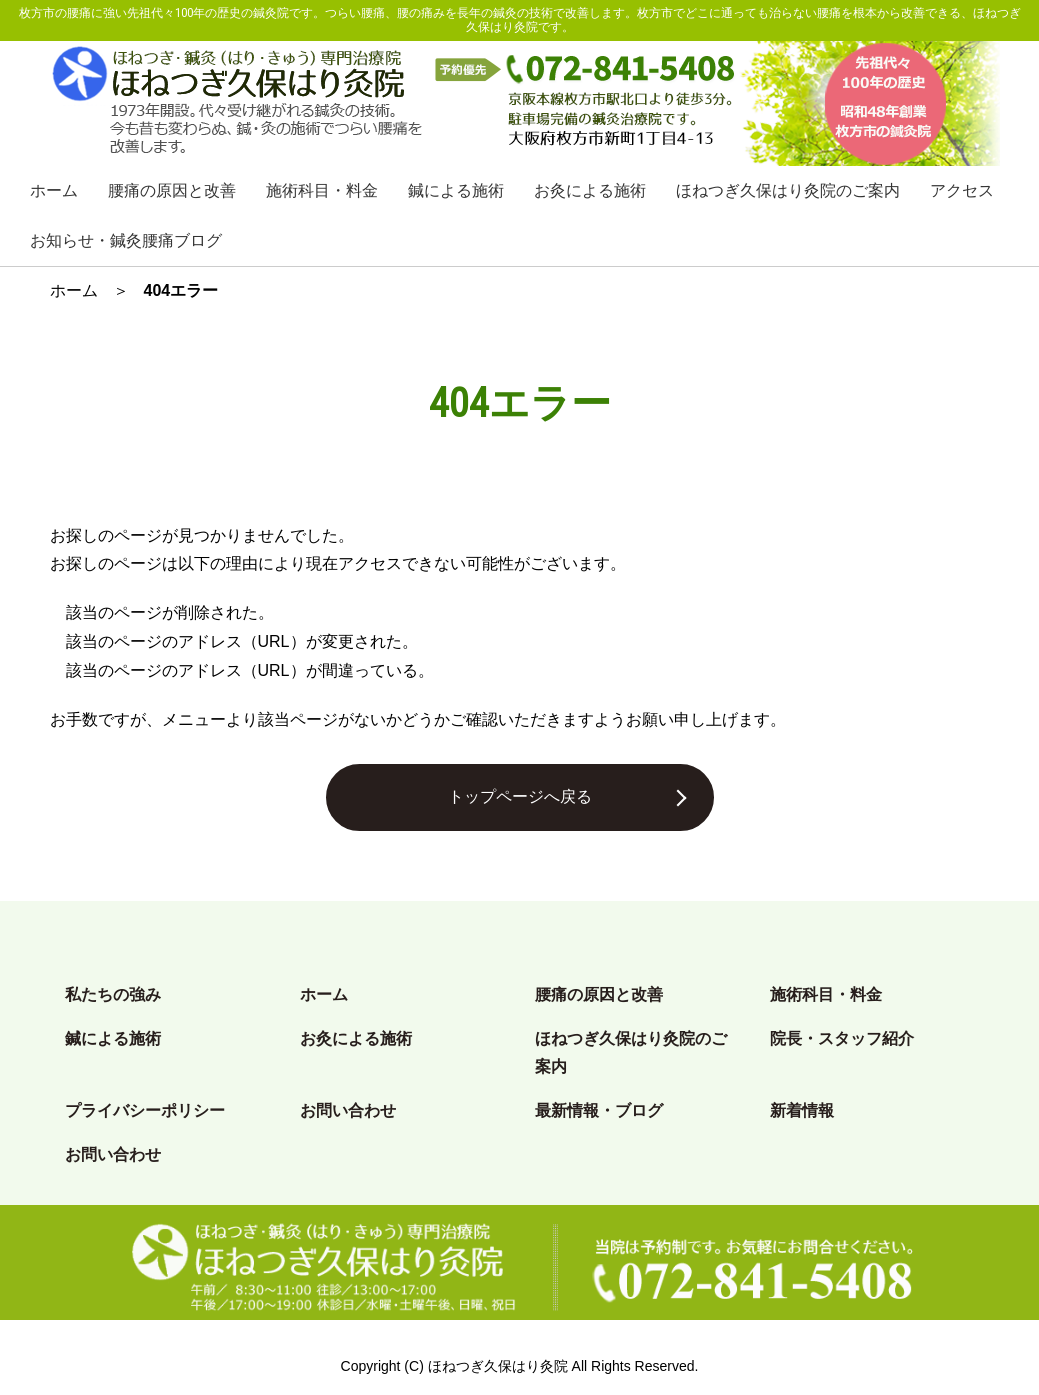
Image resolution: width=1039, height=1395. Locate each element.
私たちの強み (113, 994)
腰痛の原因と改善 (172, 190)
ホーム (54, 190)
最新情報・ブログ (599, 1110)
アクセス (962, 190)
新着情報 (802, 1110)
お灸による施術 (590, 190)
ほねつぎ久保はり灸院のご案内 (788, 190)
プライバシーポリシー (145, 1110)
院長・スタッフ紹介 (842, 1038)
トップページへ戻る (520, 796)
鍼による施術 (456, 190)
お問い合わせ (348, 1110)
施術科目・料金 (322, 190)
